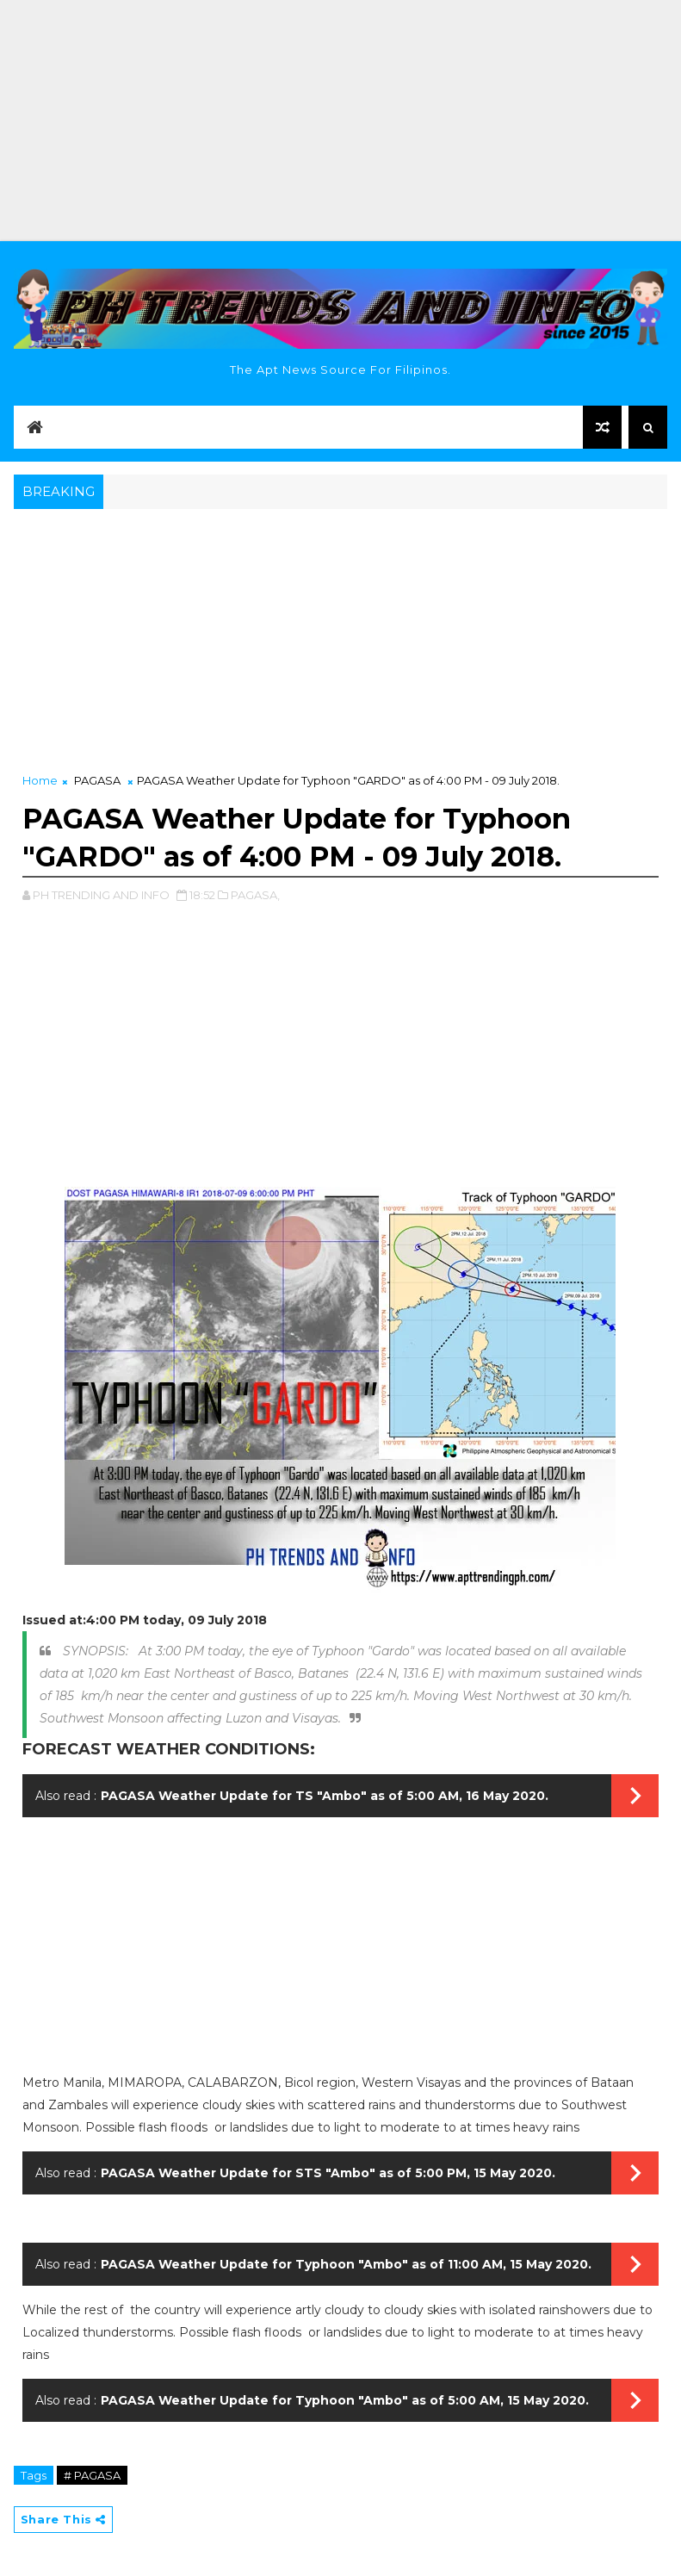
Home (40, 780)
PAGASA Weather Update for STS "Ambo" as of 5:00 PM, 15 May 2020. (328, 2173)
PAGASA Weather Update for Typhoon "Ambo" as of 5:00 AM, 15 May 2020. (345, 2400)
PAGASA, (255, 895)
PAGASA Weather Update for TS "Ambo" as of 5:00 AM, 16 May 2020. (324, 1795)
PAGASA (97, 780)
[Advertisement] (340, 120)
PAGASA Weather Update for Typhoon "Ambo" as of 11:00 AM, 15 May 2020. (346, 2264)
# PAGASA (92, 2475)
